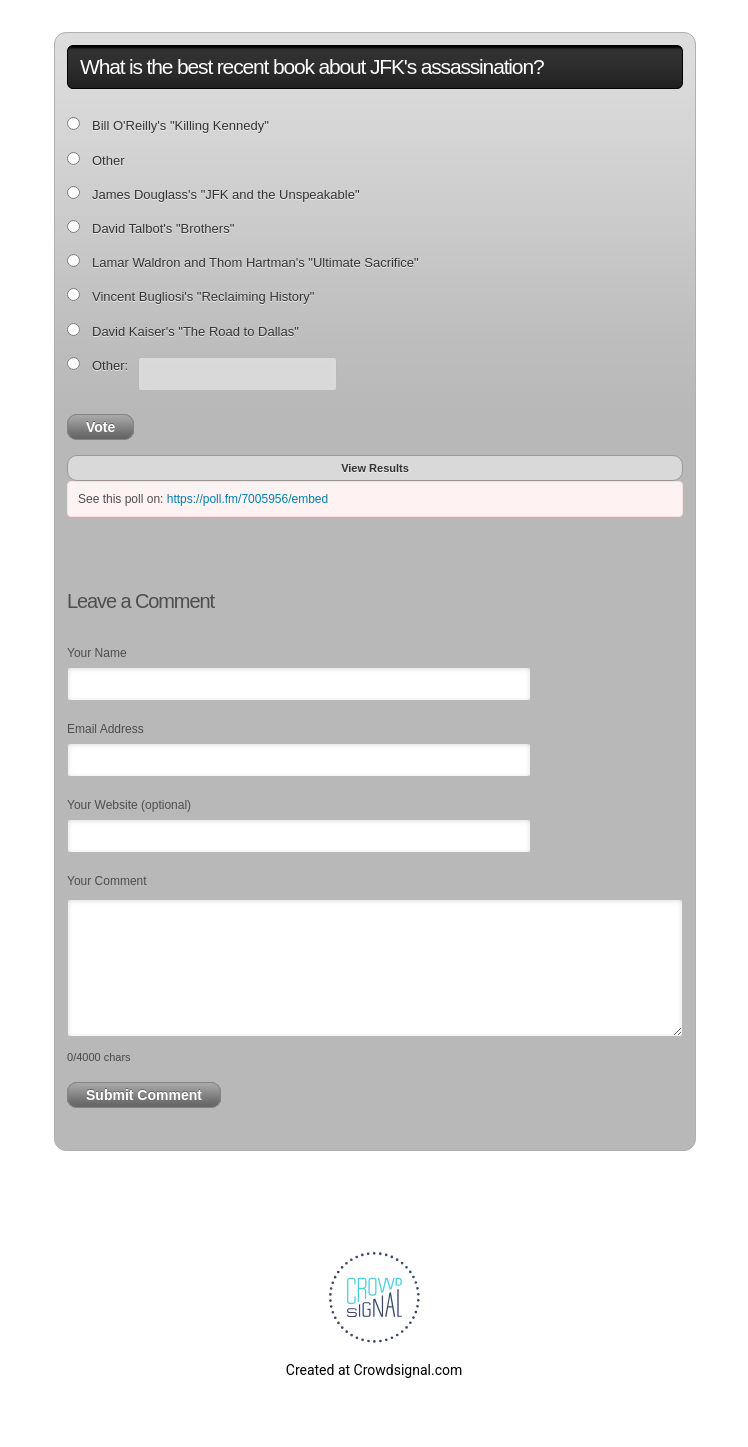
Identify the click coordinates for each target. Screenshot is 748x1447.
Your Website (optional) (129, 805)
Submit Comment (144, 1095)
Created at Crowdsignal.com (374, 1370)
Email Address (105, 729)
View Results (375, 468)
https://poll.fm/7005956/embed (247, 499)
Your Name (97, 653)
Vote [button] (100, 427)
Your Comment (107, 881)
